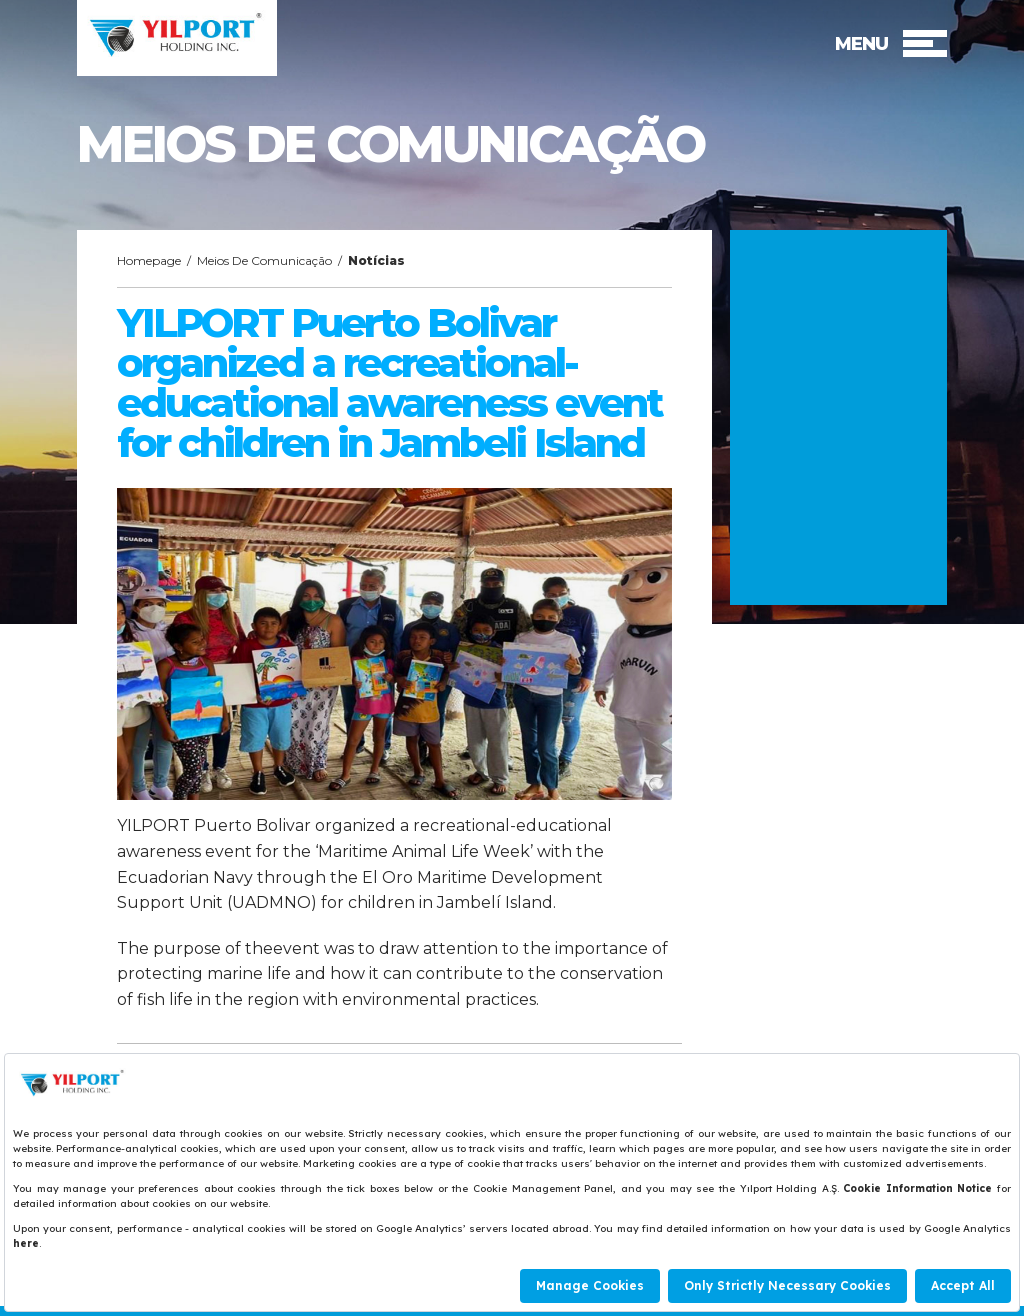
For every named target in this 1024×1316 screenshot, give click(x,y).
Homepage (149, 260)
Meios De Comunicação (264, 260)
